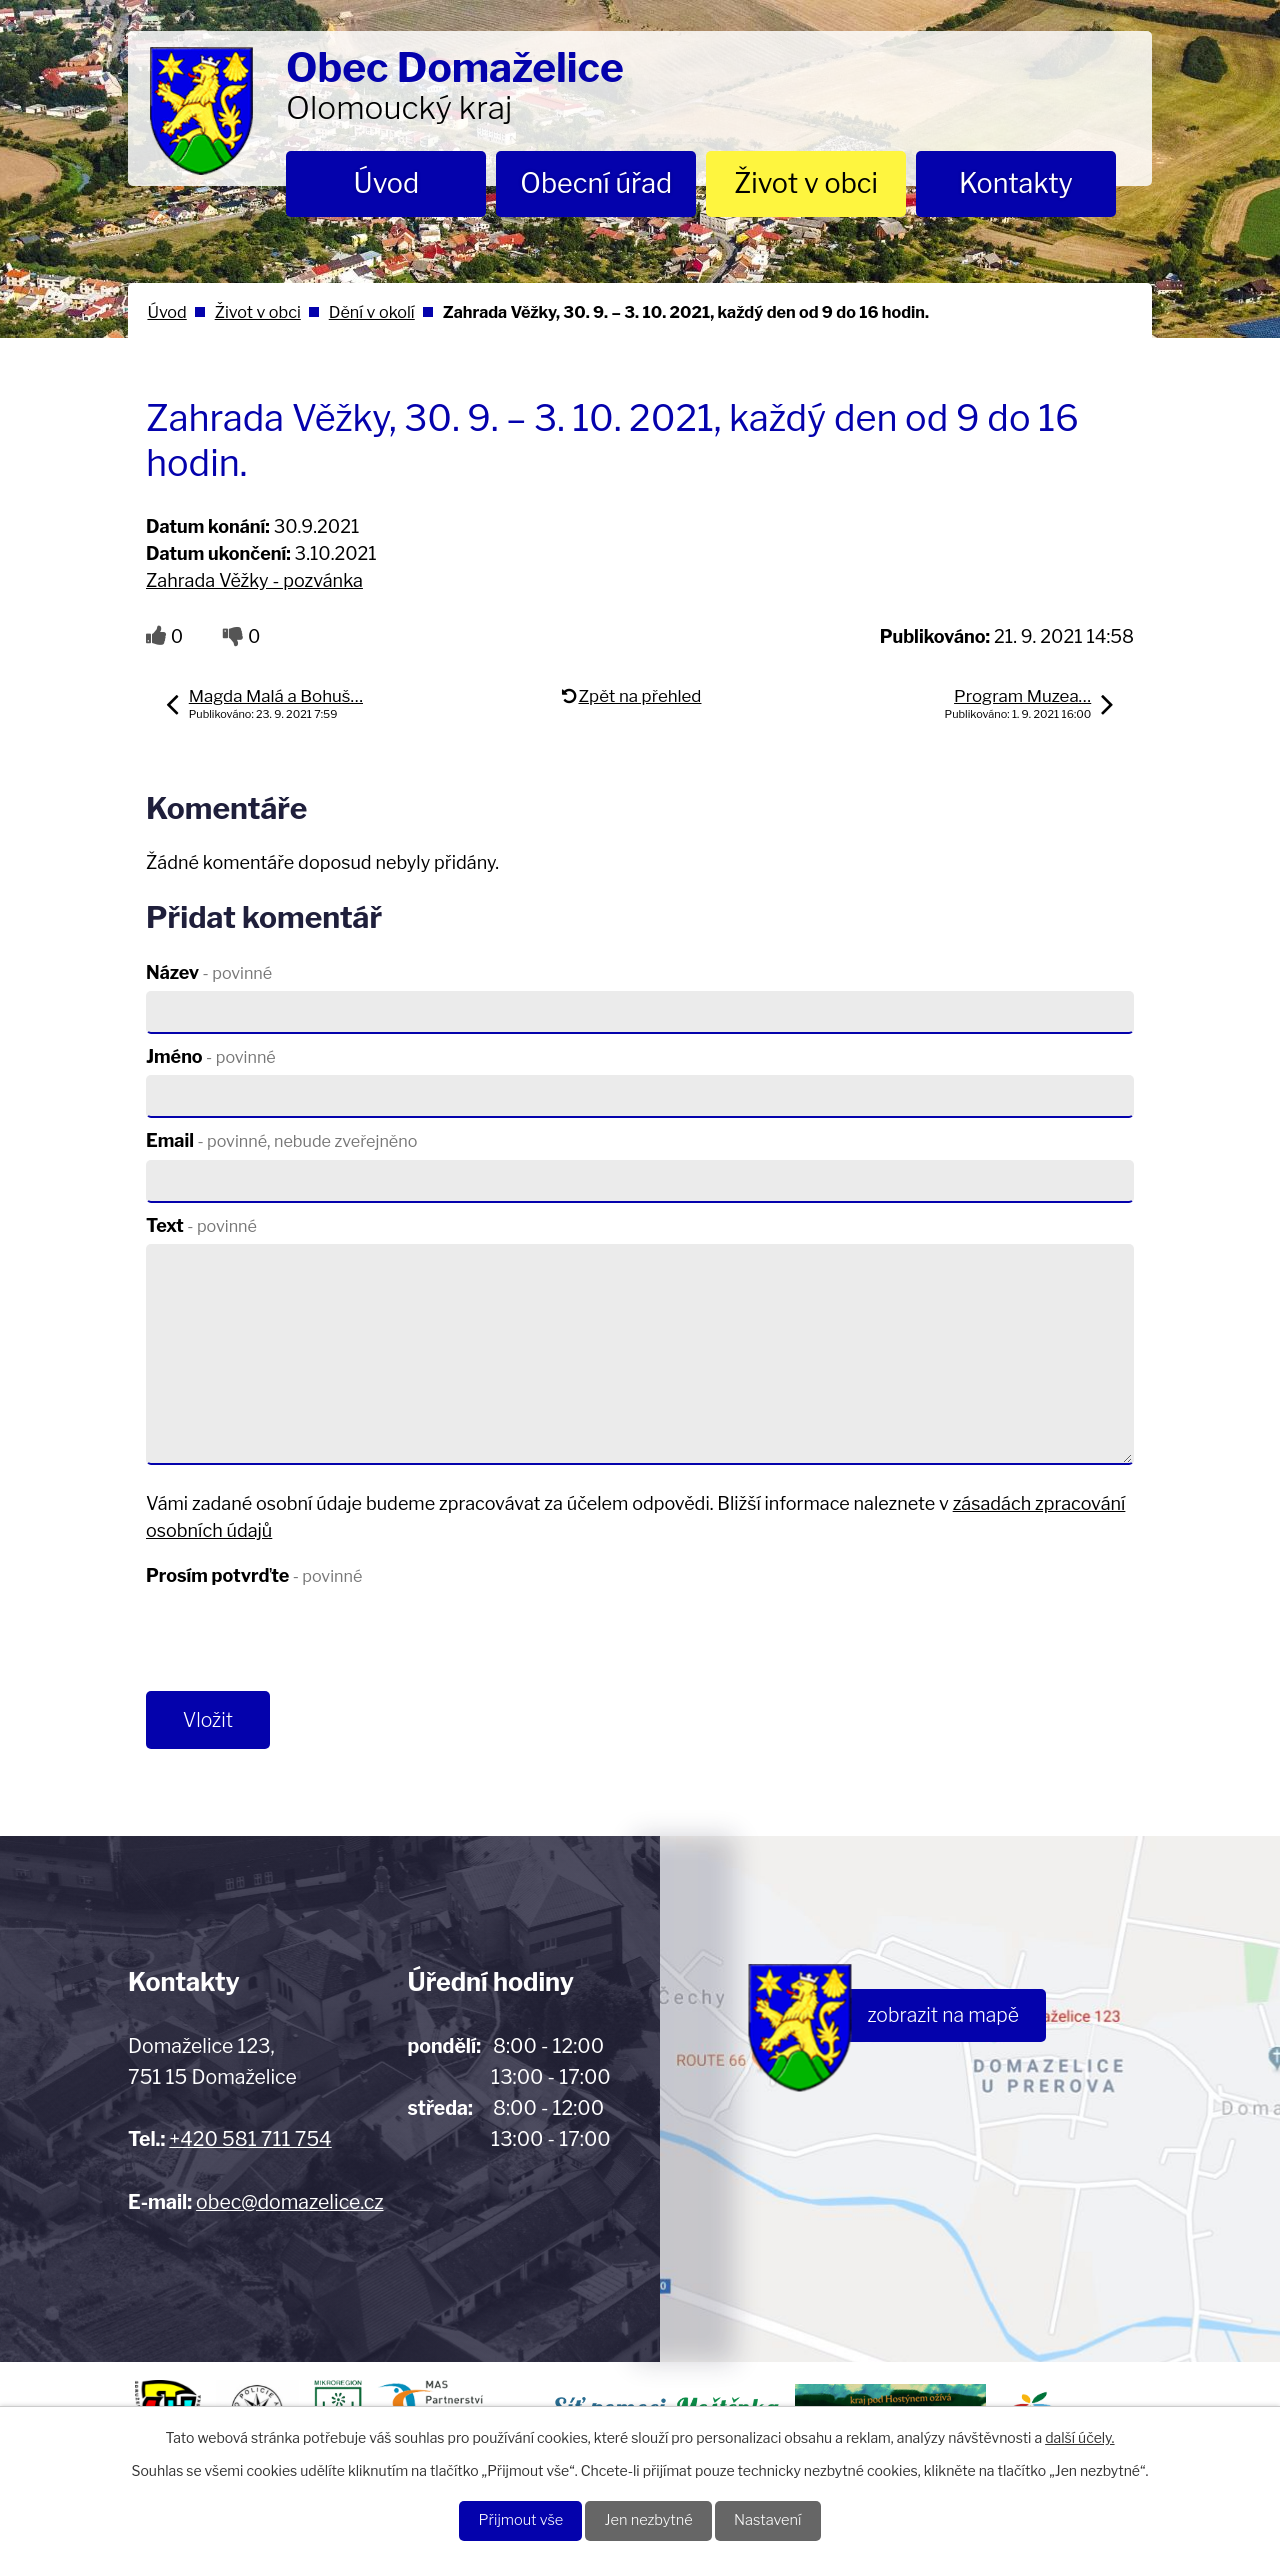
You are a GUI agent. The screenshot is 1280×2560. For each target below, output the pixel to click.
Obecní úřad (596, 183)
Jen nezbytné (649, 2519)
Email (281, 1140)
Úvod (387, 183)
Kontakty (1016, 183)
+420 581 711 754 (250, 2144)
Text (201, 1225)
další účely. (1079, 2434)
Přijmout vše (508, 2519)
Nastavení (780, 2519)
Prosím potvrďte (254, 1575)
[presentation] (298, 1643)
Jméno (211, 1056)
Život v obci (806, 183)
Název (209, 972)
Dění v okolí (372, 312)
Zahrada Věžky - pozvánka (254, 580)
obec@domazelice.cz (289, 2207)
